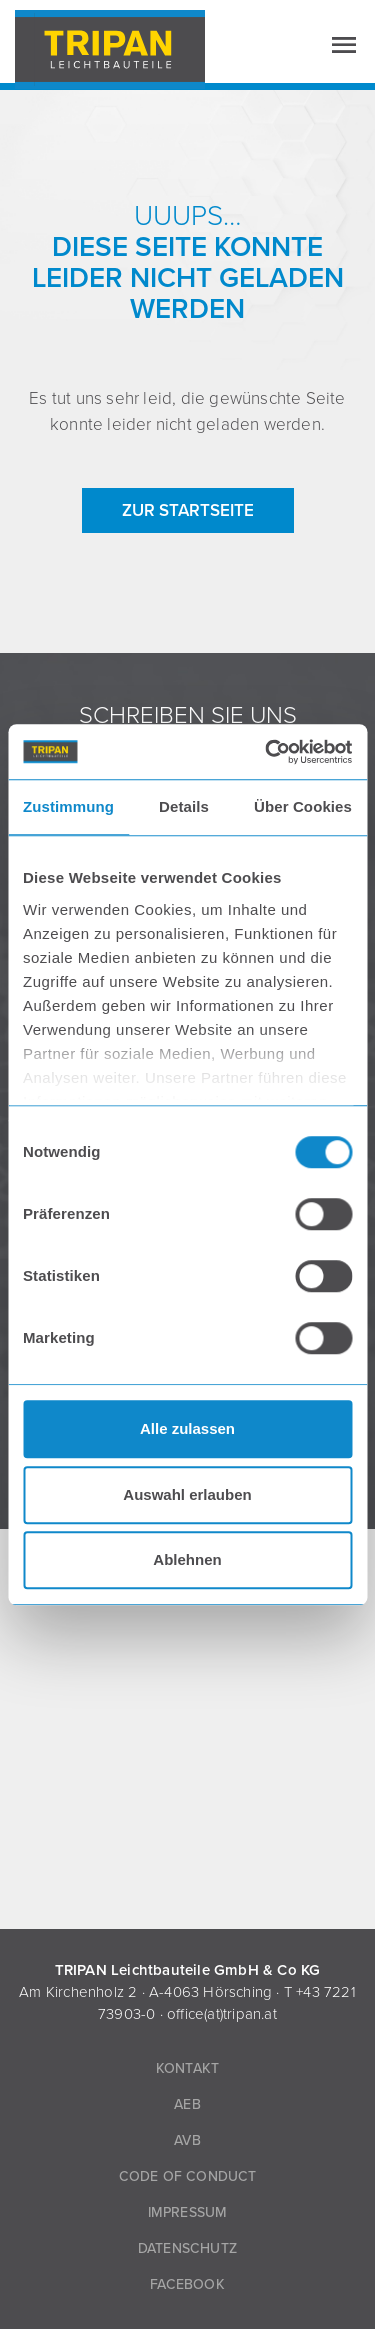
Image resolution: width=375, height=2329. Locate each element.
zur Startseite (188, 510)
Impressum (188, 2212)
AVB (187, 2140)
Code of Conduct (188, 2176)
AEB (187, 2104)
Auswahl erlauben (187, 1494)
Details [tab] (184, 806)
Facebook (187, 2284)
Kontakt (187, 2068)
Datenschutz (187, 2248)
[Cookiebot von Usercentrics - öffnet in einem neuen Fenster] (267, 752)
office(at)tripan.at (222, 2014)
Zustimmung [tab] (68, 806)
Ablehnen (187, 1559)
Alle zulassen (187, 1428)
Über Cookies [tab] (303, 806)
